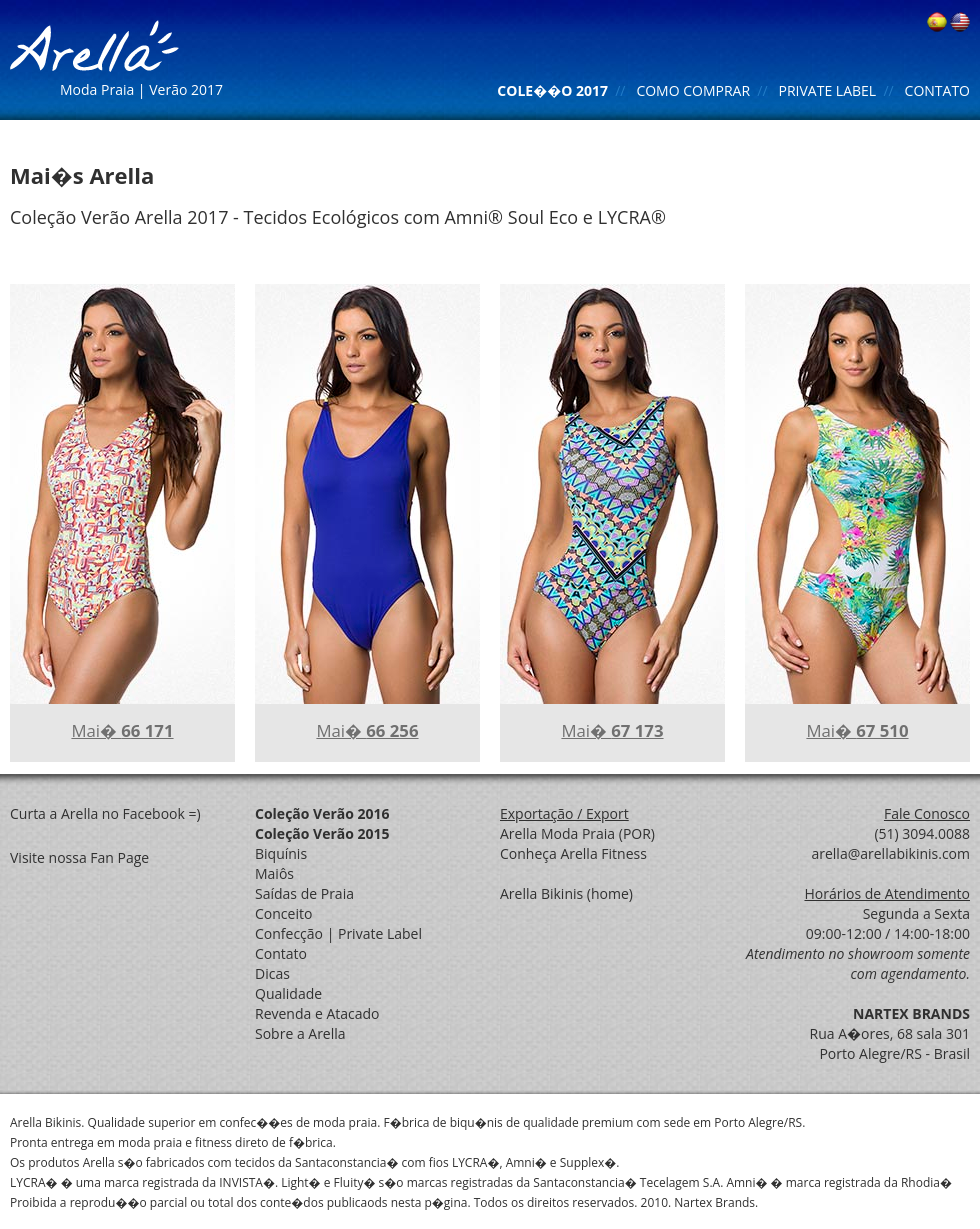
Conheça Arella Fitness (573, 853)
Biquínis (281, 853)
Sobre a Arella (300, 1033)
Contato (281, 953)
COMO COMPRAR (693, 90)
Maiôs (274, 873)
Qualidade (288, 993)
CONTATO (937, 90)
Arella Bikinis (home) (566, 893)
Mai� (122, 730)
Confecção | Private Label (338, 933)
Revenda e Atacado (317, 1013)
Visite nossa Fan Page (79, 857)
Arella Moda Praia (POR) (577, 833)
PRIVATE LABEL (828, 90)
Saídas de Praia (304, 893)
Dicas (272, 973)
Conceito (283, 913)
